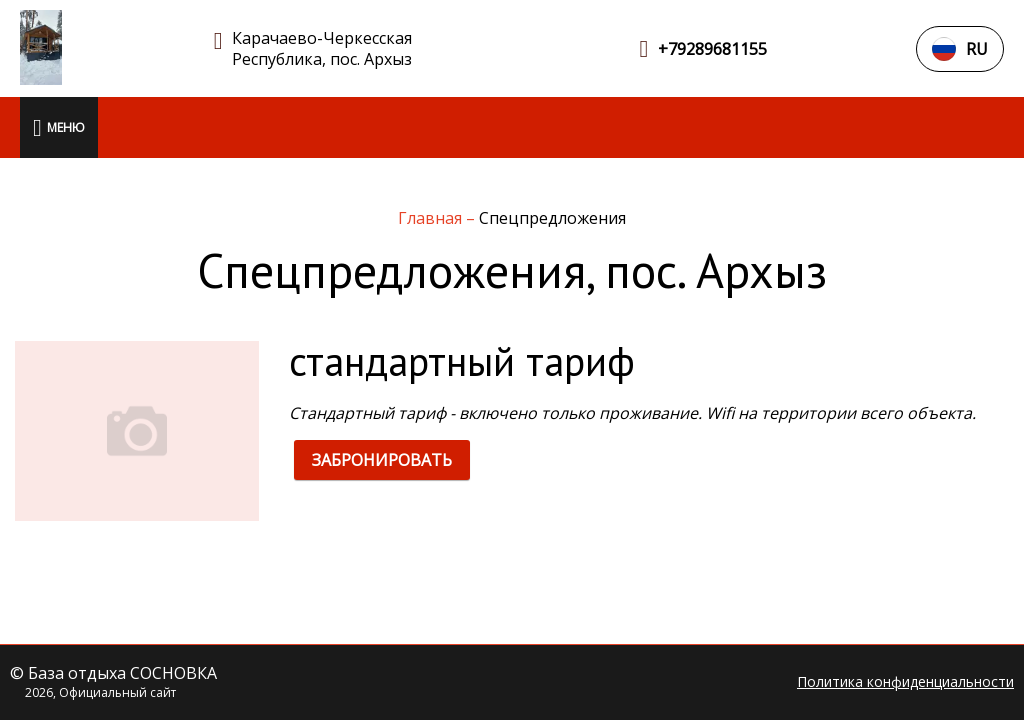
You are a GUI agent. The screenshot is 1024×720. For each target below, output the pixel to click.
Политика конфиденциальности (905, 682)
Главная (432, 218)
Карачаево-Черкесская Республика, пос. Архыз (322, 49)
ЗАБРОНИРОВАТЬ (382, 460)
